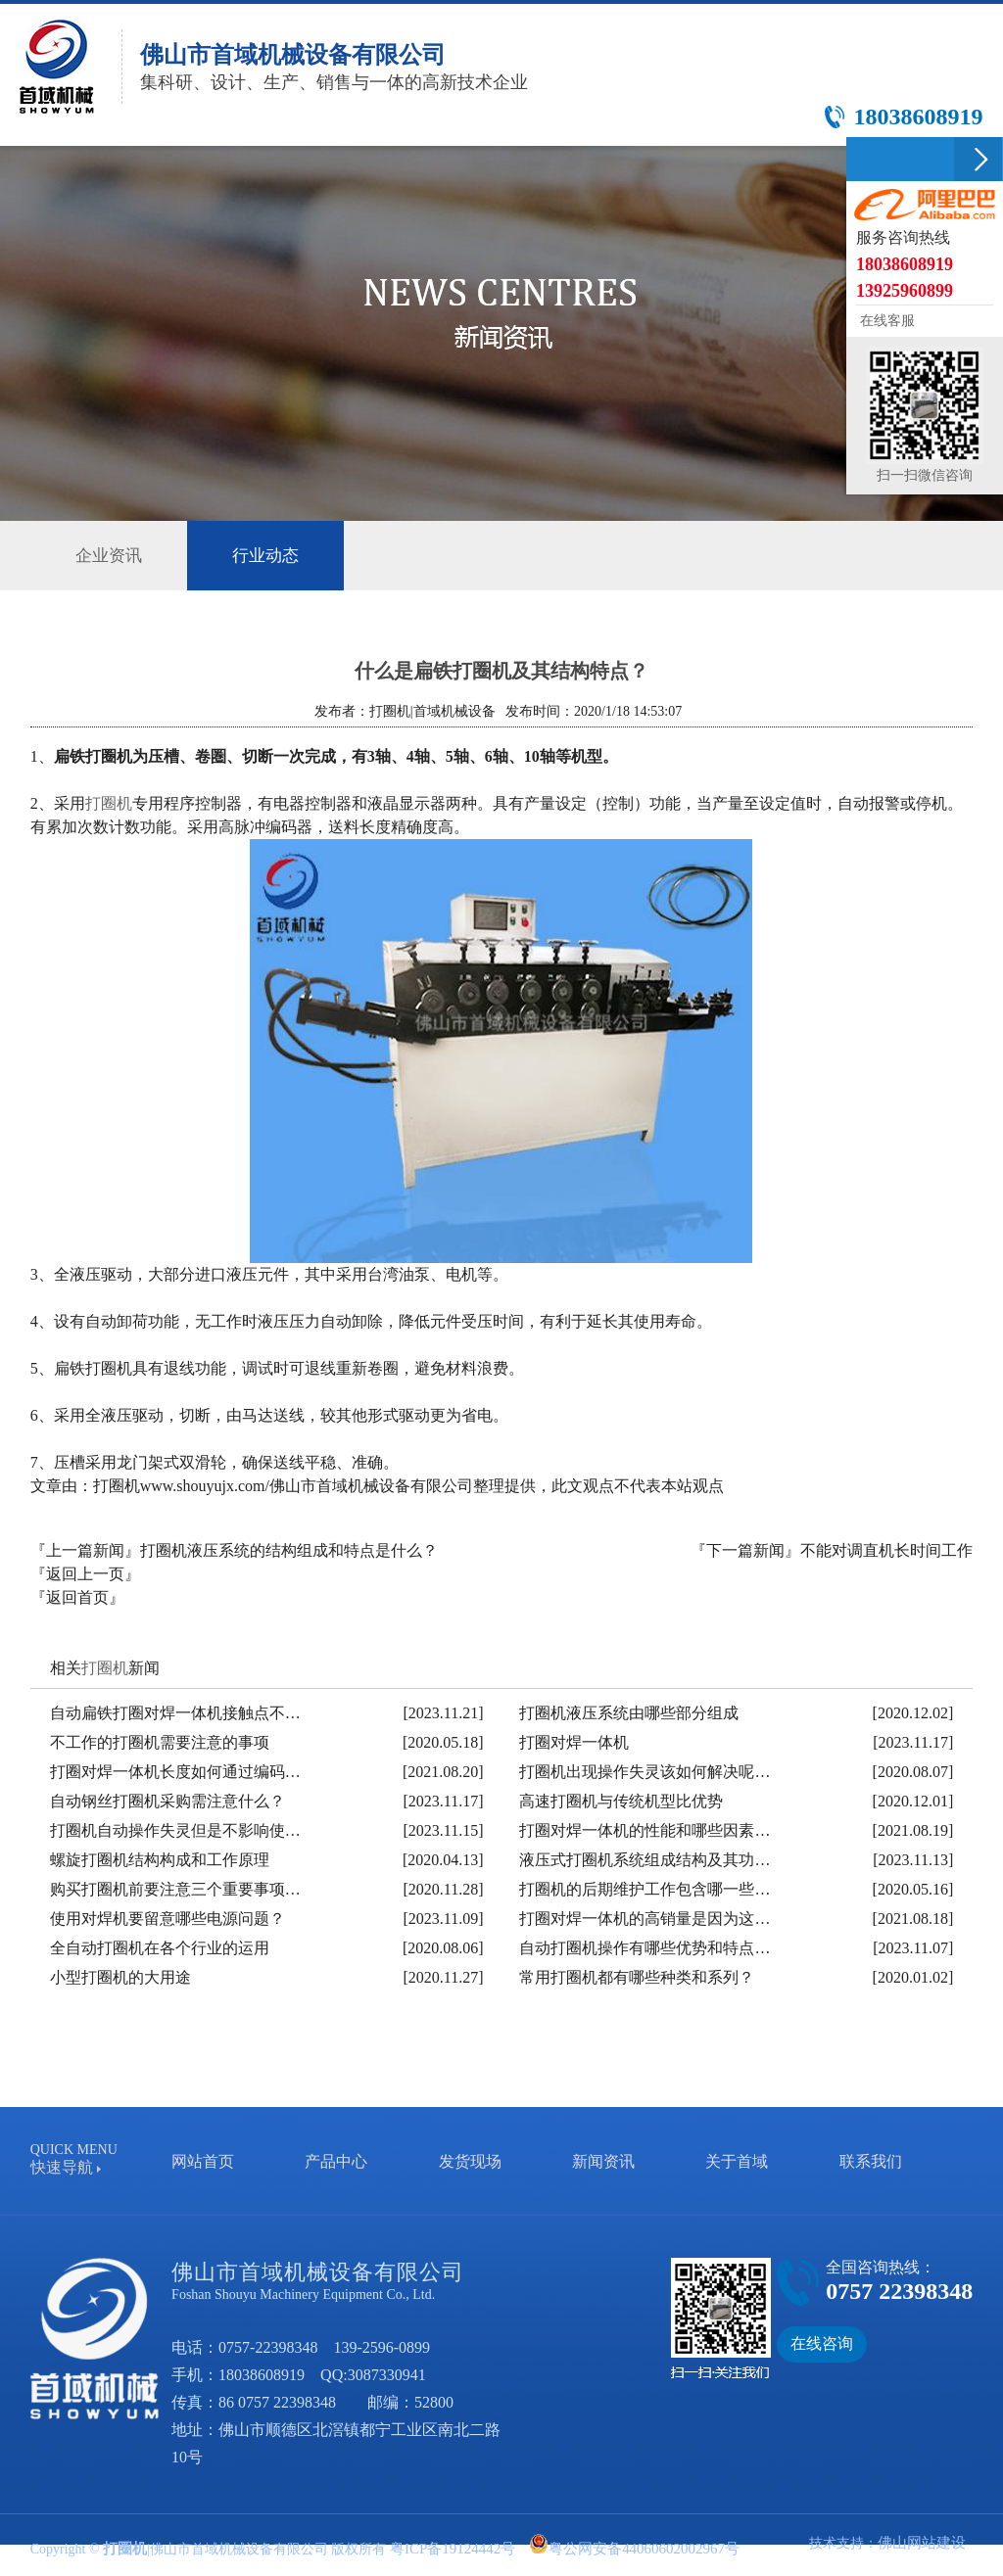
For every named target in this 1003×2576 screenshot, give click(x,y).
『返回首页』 (77, 1595)
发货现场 (470, 2159)
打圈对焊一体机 (574, 1740)
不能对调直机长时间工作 (886, 1548)
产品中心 (336, 2159)
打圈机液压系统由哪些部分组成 (629, 1711)
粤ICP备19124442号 (445, 2547)
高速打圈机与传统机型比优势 (621, 1799)
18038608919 (261, 2373)
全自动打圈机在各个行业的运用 (159, 1946)
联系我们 (870, 2159)
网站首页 (202, 2159)
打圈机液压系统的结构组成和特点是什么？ (289, 1548)
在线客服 (885, 320)
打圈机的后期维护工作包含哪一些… (644, 1887)
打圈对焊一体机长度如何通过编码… (175, 1769)
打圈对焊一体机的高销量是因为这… (644, 1916)
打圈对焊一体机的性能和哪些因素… (644, 1828)
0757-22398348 (267, 2345)
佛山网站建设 (925, 2540)
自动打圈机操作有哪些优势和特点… (644, 1946)
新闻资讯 (603, 2159)
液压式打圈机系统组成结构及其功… (644, 1858)
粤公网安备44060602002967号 (627, 2547)
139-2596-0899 (381, 2345)
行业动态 (277, 554)
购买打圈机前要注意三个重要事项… (175, 1887)
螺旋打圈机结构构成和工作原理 (159, 1858)
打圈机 (108, 801)
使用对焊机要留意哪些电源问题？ (167, 1916)
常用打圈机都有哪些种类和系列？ (636, 1975)
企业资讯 (112, 553)
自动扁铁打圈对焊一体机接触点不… (175, 1711)
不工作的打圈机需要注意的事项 (159, 1740)
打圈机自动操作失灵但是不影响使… (175, 1828)
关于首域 (736, 2159)
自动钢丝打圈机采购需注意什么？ (167, 1799)
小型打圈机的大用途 (120, 1975)
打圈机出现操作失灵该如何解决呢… (644, 1769)
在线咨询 (821, 2341)
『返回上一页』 (85, 1572)
